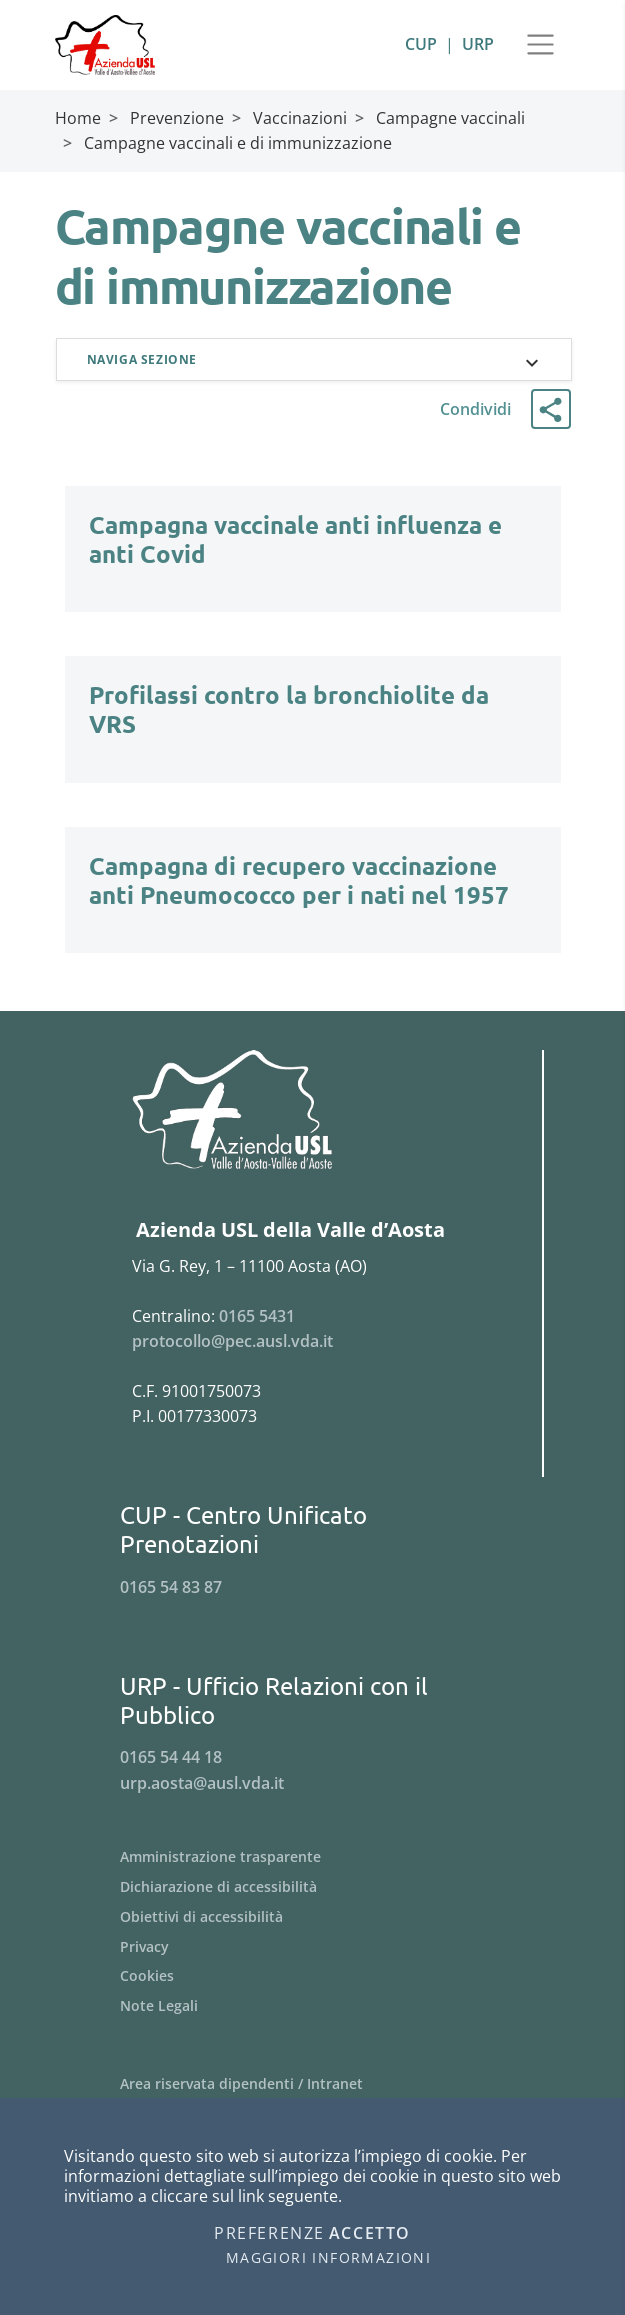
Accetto (370, 2234)
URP (478, 44)
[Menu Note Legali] (313, 2008)
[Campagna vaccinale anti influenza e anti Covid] (313, 558)
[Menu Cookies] (313, 1978)
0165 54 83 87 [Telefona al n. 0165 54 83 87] (171, 1588)
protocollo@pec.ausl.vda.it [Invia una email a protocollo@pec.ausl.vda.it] (232, 1343)
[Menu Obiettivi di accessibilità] (313, 1918)
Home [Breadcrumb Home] (78, 118)
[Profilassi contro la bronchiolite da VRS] (313, 729)
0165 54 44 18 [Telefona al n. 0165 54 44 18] (171, 1759)
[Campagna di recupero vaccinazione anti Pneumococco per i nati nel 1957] (313, 899)
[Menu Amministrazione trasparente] (313, 1858)
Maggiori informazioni (328, 2258)
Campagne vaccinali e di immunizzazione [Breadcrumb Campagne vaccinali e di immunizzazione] (238, 143)
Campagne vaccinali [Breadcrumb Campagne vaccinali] (450, 118)
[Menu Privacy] (313, 1948)
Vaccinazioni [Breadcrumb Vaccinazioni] (300, 118)
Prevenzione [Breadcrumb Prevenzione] (177, 118)
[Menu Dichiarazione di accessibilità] (313, 1888)
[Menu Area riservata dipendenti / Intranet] (313, 2086)
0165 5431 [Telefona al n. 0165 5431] (257, 1317)
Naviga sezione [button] (144, 359)
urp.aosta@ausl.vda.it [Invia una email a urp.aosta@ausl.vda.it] (202, 1784)
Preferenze (269, 2234)
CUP (421, 44)
